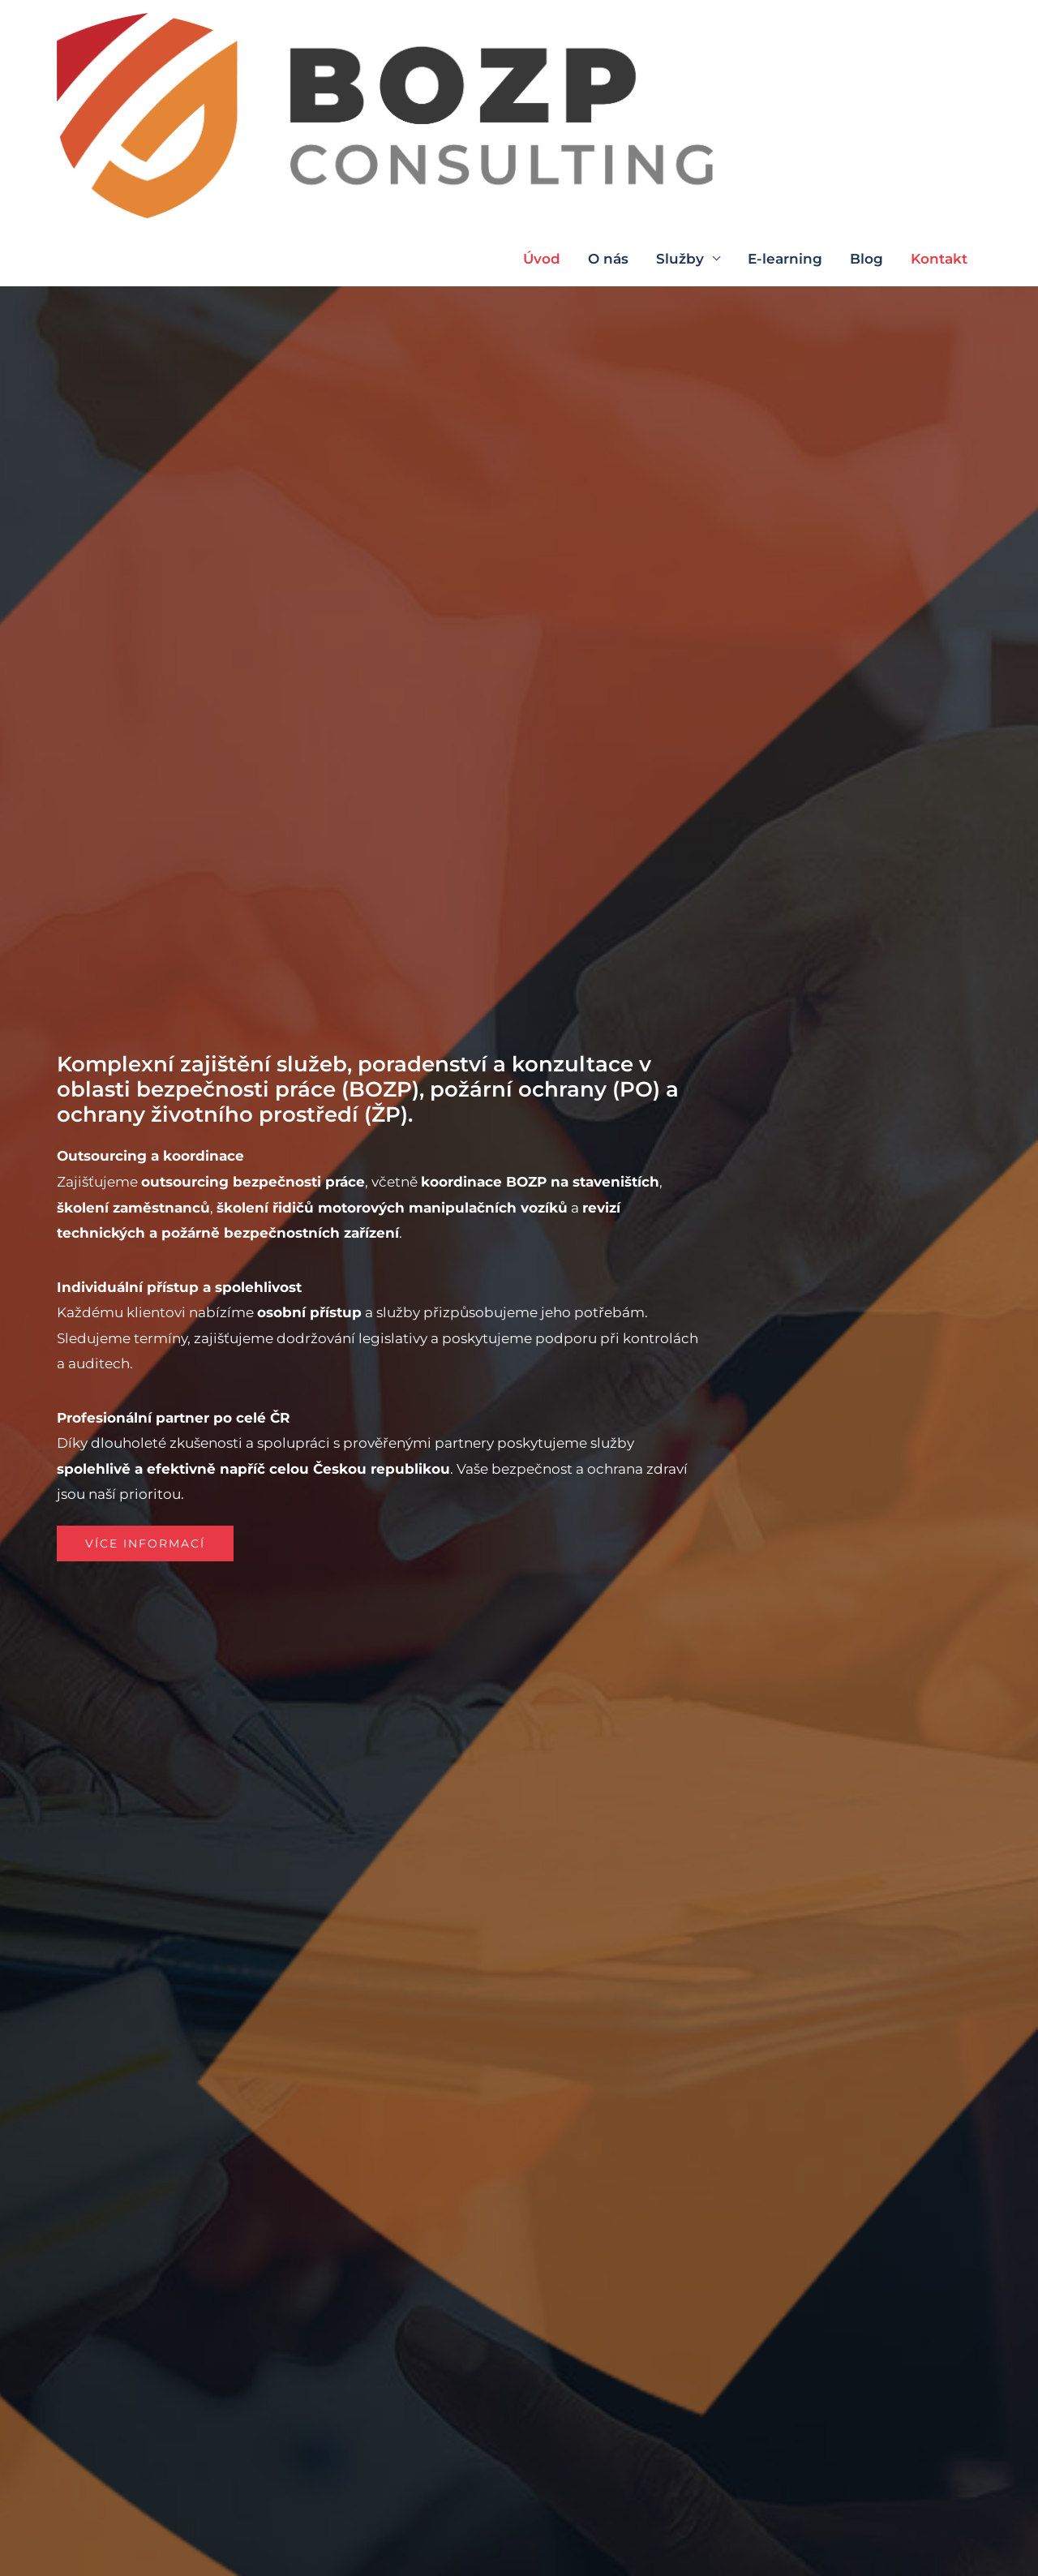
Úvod (541, 36)
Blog (866, 36)
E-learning (785, 36)
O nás (608, 36)
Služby (680, 36)
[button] (150, 1543)
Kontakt (939, 36)
